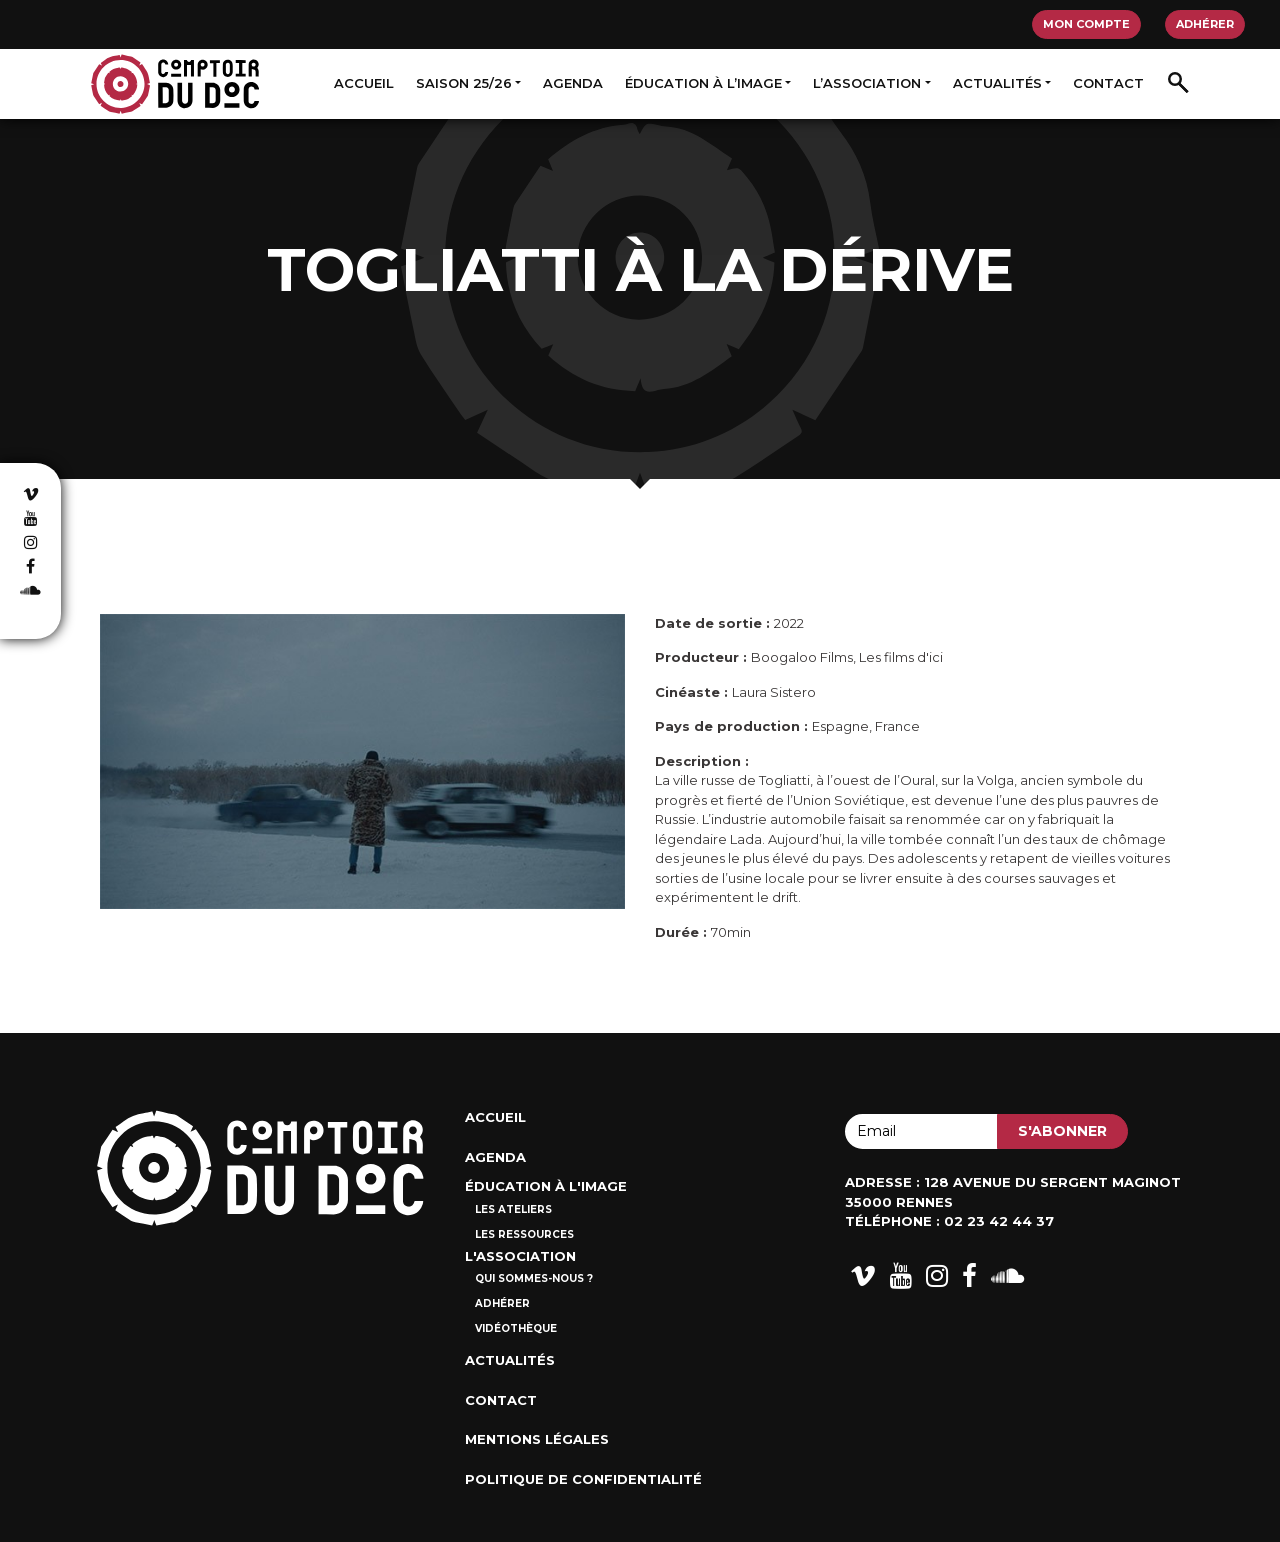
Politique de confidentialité (583, 1479)
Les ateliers (513, 1209)
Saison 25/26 (464, 83)
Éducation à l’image (703, 83)
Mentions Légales (537, 1439)
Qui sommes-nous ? (534, 1278)
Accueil (364, 83)
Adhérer (1205, 24)
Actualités (997, 83)
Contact (1108, 83)
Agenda (573, 83)
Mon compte (1086, 24)
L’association (867, 83)
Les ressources (524, 1234)
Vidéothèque (516, 1328)
